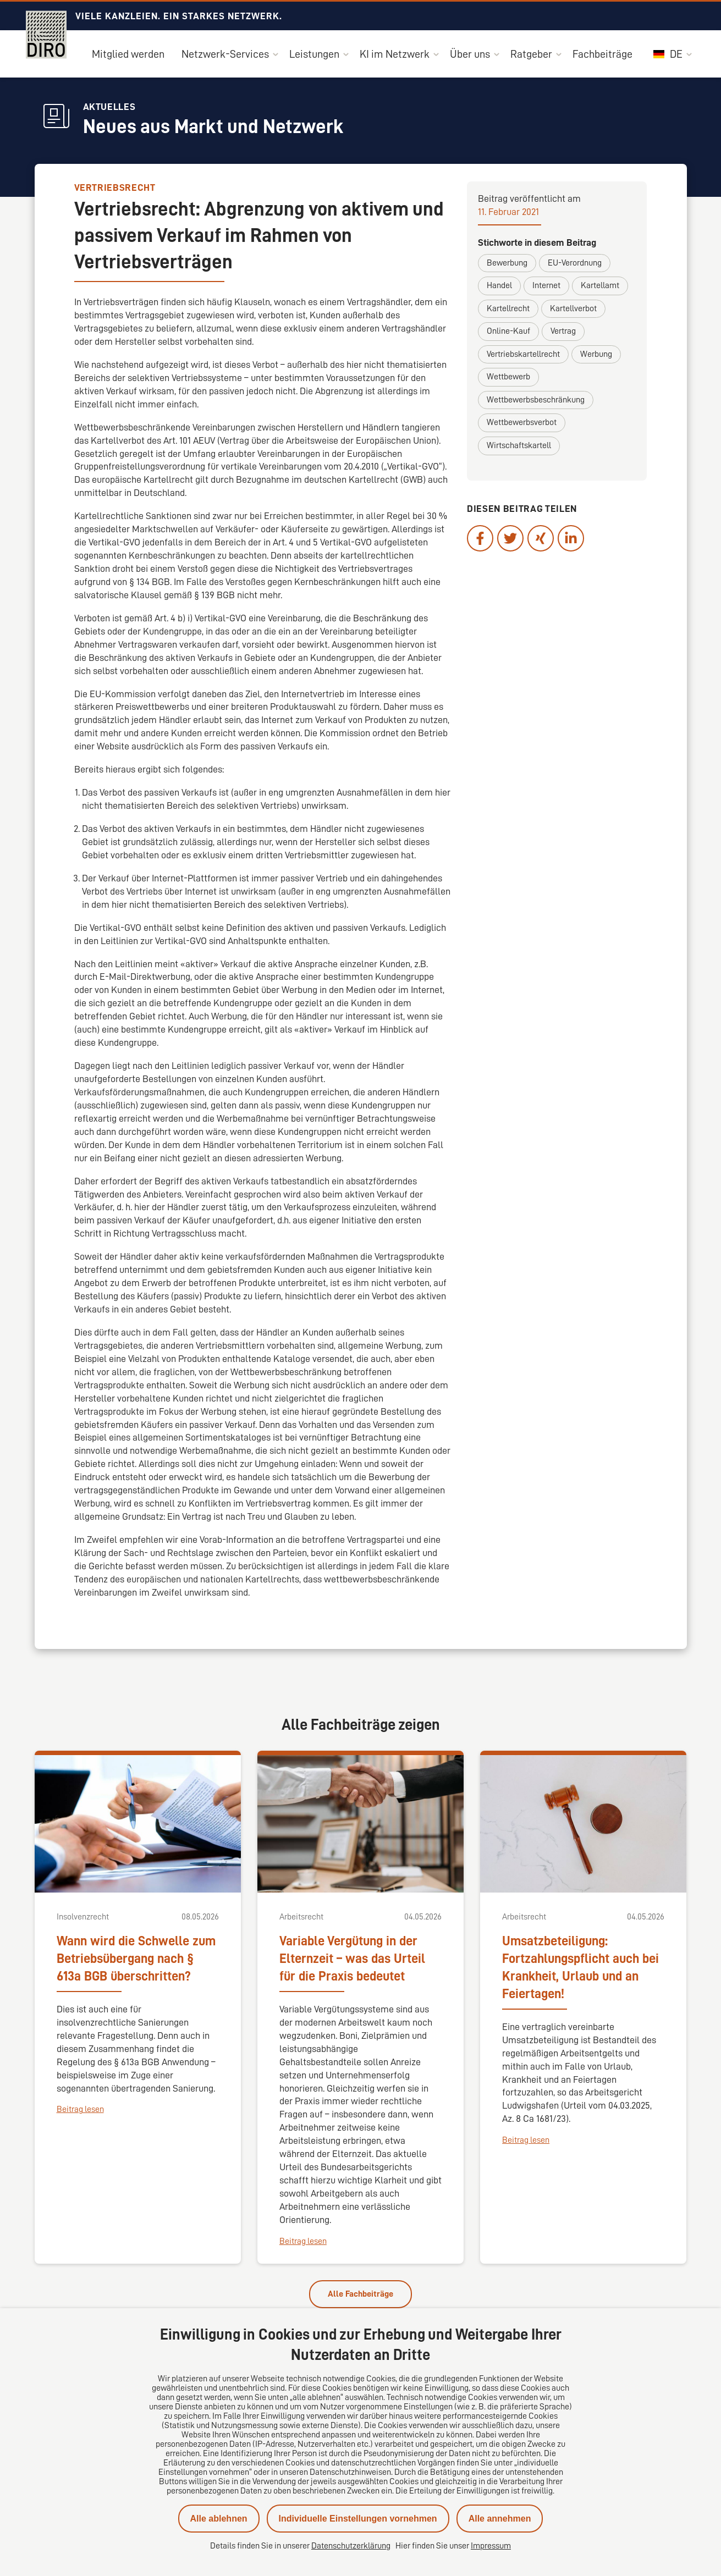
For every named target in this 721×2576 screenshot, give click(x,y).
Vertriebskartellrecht (523, 354)
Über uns (470, 53)
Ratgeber (531, 53)
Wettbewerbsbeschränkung (536, 399)
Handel (499, 285)
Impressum (491, 2545)
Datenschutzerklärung (350, 2545)
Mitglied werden (128, 53)
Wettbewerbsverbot (522, 422)
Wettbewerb (508, 376)
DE (668, 53)
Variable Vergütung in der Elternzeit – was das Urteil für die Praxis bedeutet (352, 1958)
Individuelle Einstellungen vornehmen (358, 2518)
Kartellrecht (508, 308)
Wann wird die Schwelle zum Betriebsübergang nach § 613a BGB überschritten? (136, 1958)
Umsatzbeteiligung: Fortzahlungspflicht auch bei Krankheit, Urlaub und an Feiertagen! (580, 1967)
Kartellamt (600, 285)
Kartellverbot (573, 308)
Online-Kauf (508, 331)
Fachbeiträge (602, 53)
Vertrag (563, 331)
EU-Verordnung (575, 262)
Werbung (596, 354)
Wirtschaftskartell (519, 445)
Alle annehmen (500, 2518)
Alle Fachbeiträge (360, 2294)
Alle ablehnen (218, 2518)
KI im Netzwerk (395, 53)
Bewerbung (507, 262)
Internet (546, 285)
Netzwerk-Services (225, 53)
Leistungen (314, 53)
